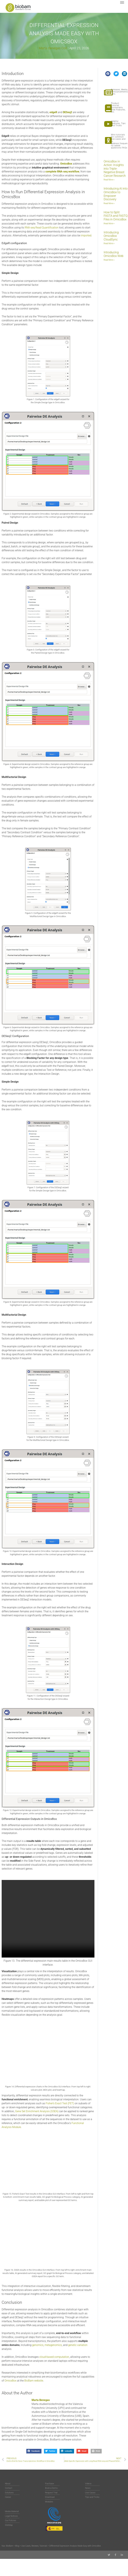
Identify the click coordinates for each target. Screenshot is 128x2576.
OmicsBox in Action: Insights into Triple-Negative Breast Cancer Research (115, 168)
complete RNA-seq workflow (62, 171)
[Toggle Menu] (122, 2)
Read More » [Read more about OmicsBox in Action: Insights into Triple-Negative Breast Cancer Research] (109, 180)
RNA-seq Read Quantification (41, 227)
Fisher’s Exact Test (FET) (60, 2103)
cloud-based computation (54, 2356)
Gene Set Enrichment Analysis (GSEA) (36, 2111)
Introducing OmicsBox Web (113, 254)
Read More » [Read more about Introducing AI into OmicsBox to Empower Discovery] (109, 203)
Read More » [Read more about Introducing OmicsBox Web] (109, 260)
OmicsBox (66, 163)
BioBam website (33, 2380)
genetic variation (77, 2345)
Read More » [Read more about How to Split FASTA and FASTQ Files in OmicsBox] (109, 223)
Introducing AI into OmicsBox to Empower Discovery (116, 194)
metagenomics (53, 2345)
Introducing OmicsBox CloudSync (111, 236)
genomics (37, 2345)
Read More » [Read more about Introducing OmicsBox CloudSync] (109, 243)
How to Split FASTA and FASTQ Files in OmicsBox (116, 215)
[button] (108, 73)
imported (86, 235)
